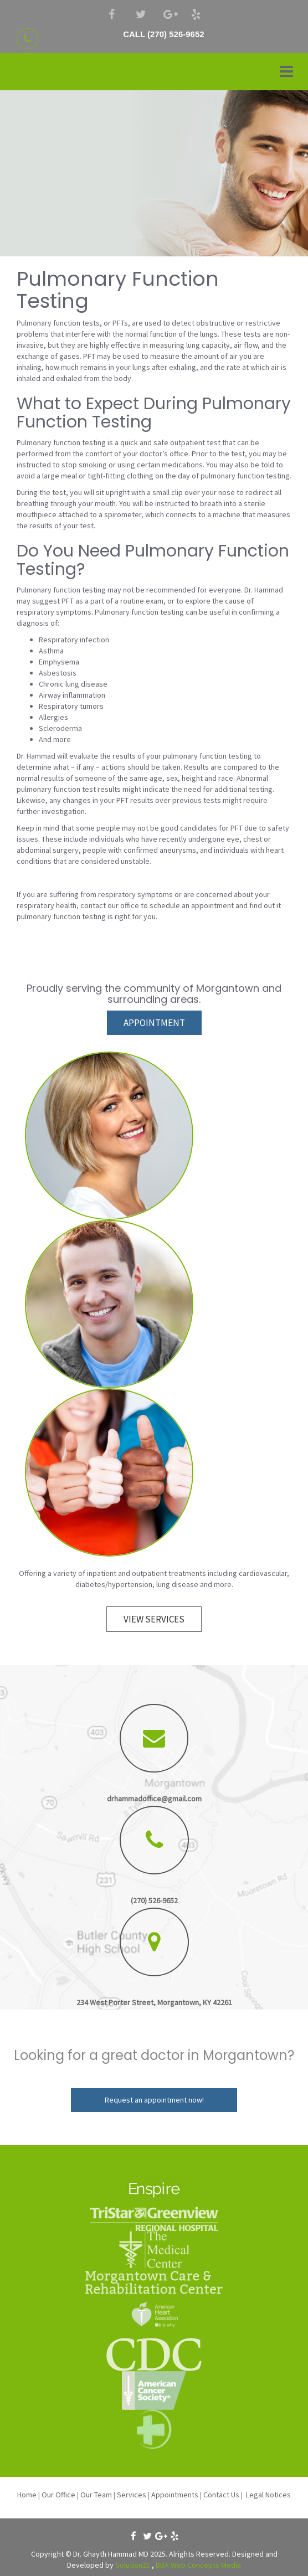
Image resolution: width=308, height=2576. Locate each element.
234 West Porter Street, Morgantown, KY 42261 (154, 2002)
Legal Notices (268, 2495)
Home (27, 2495)
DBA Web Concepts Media (198, 2565)
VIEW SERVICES (154, 1619)
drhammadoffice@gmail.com (154, 1799)
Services (131, 2495)
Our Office (58, 2495)
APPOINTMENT (154, 1023)
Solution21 (132, 2565)
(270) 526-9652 (154, 1900)
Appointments (174, 2495)
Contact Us (221, 2495)
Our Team (96, 2495)
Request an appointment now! (154, 2100)
